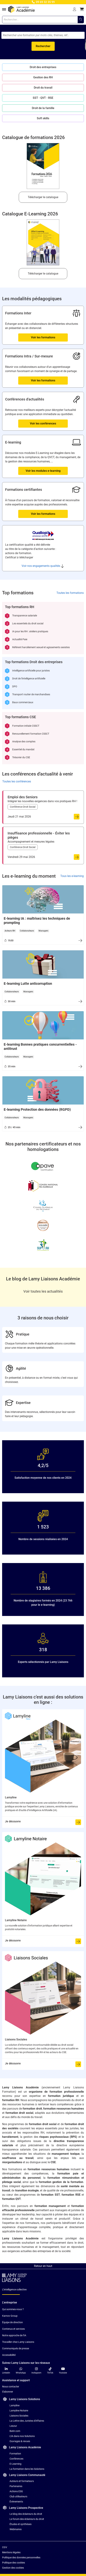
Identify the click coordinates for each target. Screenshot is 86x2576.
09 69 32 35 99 (43, 2)
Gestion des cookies (13, 2567)
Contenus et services (13, 2328)
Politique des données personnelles (21, 2557)
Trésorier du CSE (17, 757)
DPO (11, 686)
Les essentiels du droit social (24, 623)
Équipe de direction (12, 2322)
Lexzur (13, 2425)
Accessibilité (9, 2355)
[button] (82, 9)
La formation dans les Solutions (27, 2469)
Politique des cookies (13, 2562)
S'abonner (7, 2391)
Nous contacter (10, 2386)
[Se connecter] (74, 9)
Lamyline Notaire (19, 2410)
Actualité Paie (16, 639)
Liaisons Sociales (19, 2415)
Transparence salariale (21, 615)
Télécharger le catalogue (43, 197)
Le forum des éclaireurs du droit (27, 2519)
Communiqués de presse (15, 2348)
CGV (4, 2547)
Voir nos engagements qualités (43, 566)
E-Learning (15, 2463)
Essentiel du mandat (20, 749)
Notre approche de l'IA (14, 2335)
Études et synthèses (20, 2524)
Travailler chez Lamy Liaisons (18, 2341)
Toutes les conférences (16, 781)
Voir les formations (43, 337)
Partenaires (16, 2486)
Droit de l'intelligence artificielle (25, 678)
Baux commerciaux (19, 702)
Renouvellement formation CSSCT (27, 733)
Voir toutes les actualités (43, 1291)
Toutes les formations (70, 593)
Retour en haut (43, 2266)
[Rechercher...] (81, 19)
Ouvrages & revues (20, 2441)
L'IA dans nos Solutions (22, 2436)
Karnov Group (10, 2315)
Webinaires (16, 2529)
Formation (15, 2453)
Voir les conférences (43, 423)
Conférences (16, 2458)
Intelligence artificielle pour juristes (27, 670)
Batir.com (15, 2431)
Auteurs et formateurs (22, 2481)
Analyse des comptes (20, 741)
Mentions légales (11, 2552)
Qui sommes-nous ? (13, 2309)
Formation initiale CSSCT (22, 725)
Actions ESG (16, 2491)
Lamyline (14, 2405)
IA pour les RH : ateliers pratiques (26, 631)
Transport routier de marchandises (27, 694)
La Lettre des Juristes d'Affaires (27, 2420)
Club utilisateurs (18, 2496)
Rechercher (43, 46)
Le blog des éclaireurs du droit (26, 2513)
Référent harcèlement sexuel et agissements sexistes (37, 647)
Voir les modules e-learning (43, 470)
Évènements (16, 2501)
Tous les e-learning (72, 876)
